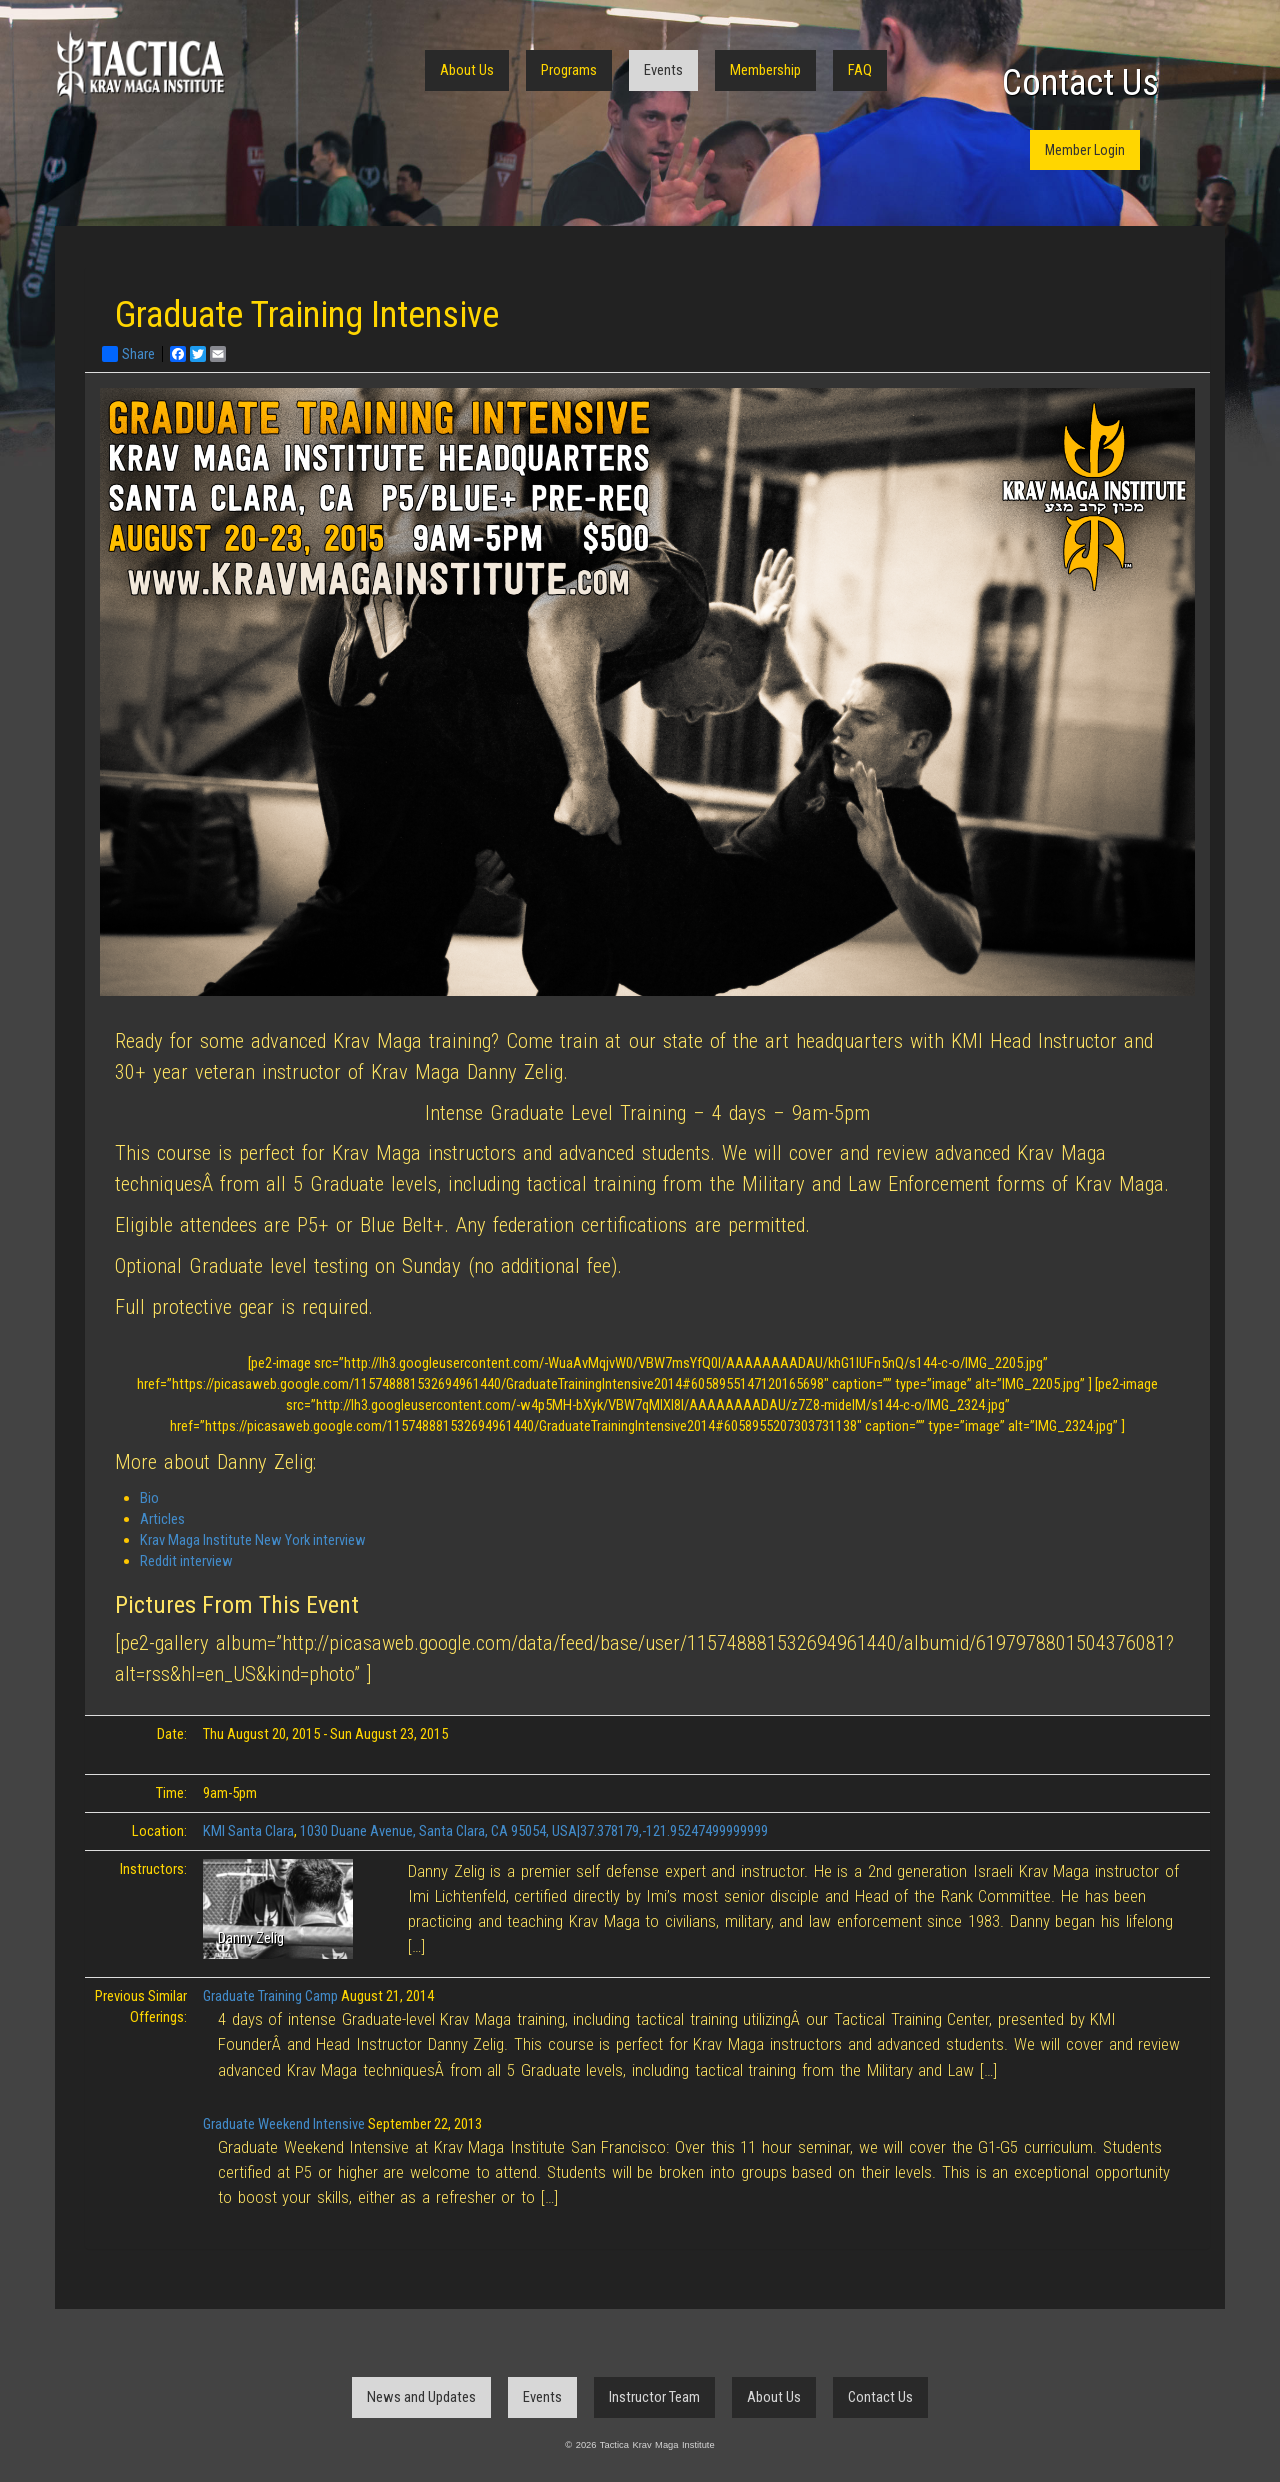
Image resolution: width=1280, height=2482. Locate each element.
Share (128, 354)
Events (663, 70)
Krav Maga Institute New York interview (253, 1540)
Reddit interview (186, 1561)
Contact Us (1080, 83)
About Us (467, 70)
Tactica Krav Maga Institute (140, 67)
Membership (765, 70)
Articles (162, 1519)
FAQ (860, 70)
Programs (569, 70)
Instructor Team (654, 2397)
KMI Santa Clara (248, 1831)
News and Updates (421, 2397)
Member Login (1085, 150)
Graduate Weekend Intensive (284, 2124)
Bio (149, 1498)
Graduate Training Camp (270, 1996)
